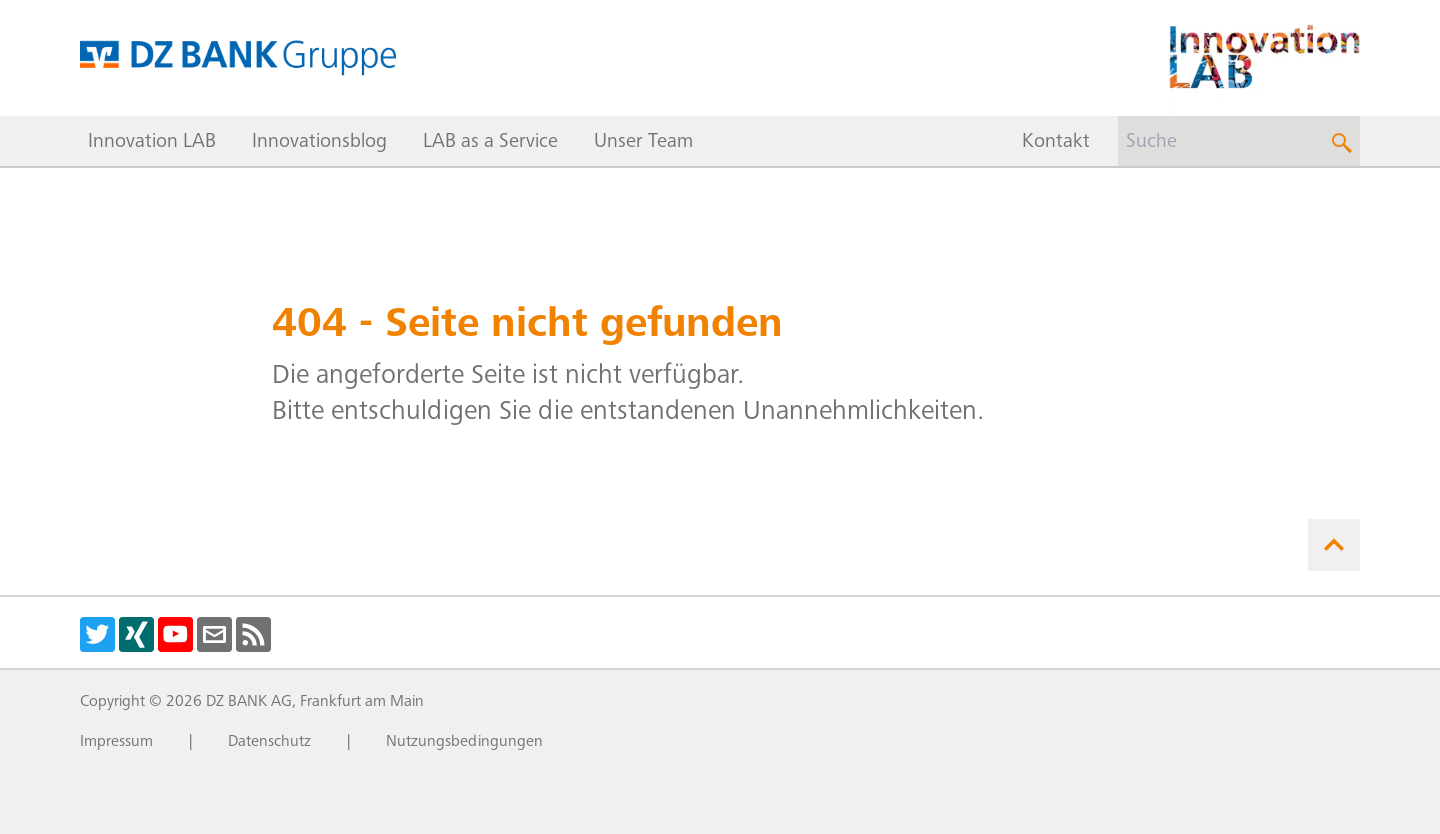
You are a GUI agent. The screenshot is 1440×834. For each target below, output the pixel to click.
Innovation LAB (152, 143)
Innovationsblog (319, 143)
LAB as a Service (490, 143)
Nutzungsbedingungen (464, 742)
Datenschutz (269, 742)
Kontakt (1056, 143)
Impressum (116, 742)
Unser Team (643, 143)
